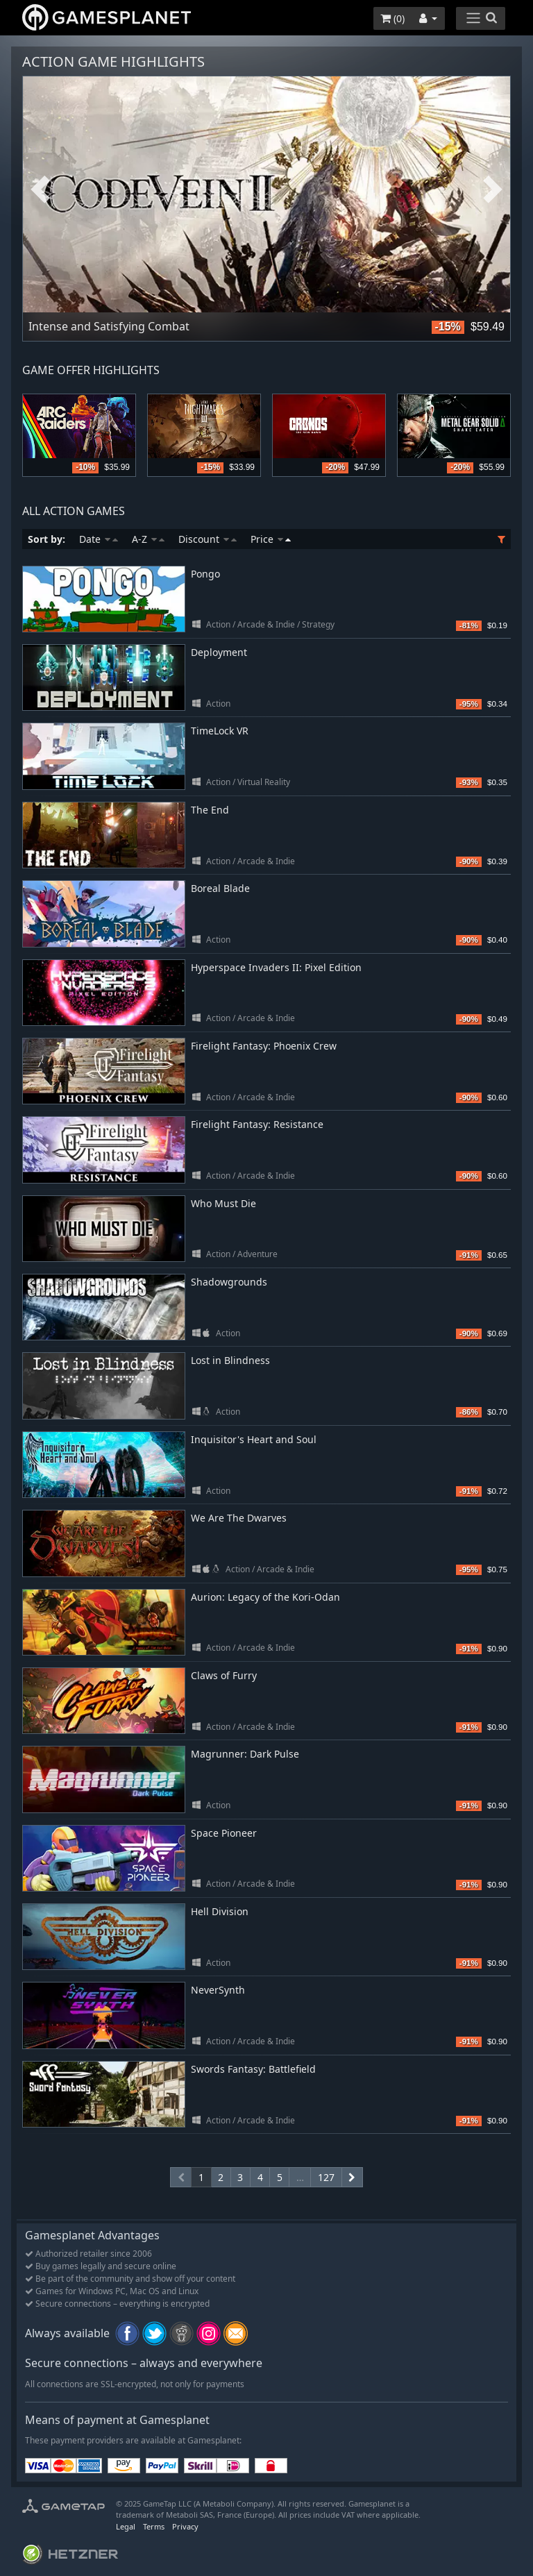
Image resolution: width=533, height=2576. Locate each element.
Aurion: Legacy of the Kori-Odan (265, 1596)
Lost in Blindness (230, 1360)
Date (98, 539)
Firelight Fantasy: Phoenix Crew (264, 1045)
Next (493, 189)
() (392, 18)
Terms (153, 2526)
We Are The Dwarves (239, 1517)
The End (210, 809)
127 (326, 2177)
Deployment (219, 652)
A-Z (148, 539)
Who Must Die (223, 1203)
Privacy (185, 2526)
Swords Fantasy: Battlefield (253, 2069)
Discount (207, 539)
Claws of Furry (224, 1675)
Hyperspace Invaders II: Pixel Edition (276, 967)
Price (271, 539)
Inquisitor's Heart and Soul (253, 1439)
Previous (40, 189)
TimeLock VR (219, 730)
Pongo (205, 573)
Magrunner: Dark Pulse (245, 1753)
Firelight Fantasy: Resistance (257, 1124)
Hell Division (219, 1911)
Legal (125, 2526)
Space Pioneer (224, 1833)
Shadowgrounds (229, 1281)
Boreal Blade (220, 888)
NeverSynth (218, 1989)
